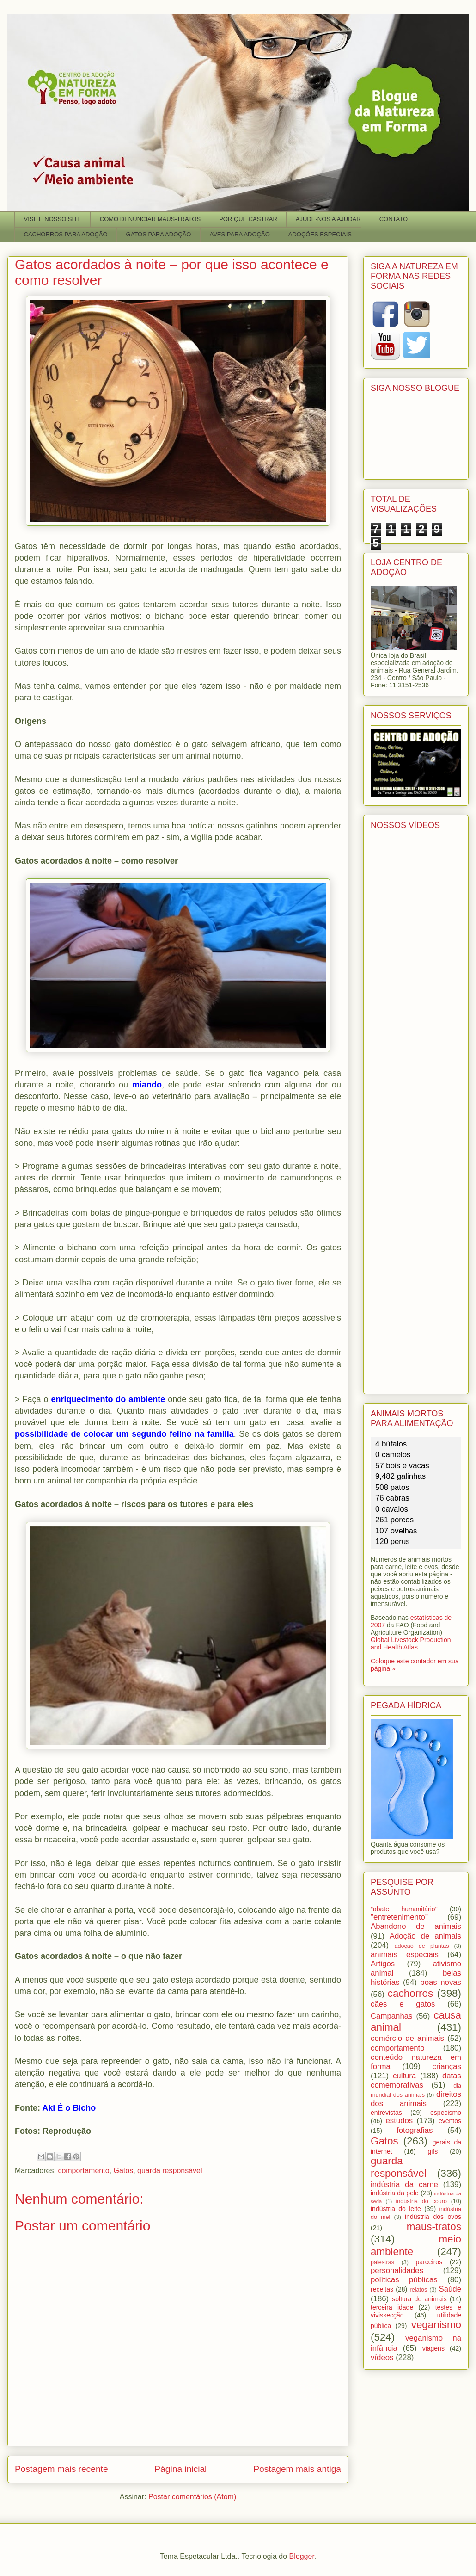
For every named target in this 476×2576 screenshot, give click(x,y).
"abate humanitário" (404, 1909)
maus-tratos (434, 2226)
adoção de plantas (421, 1946)
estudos (399, 2120)
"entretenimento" (399, 1917)
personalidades (397, 2270)
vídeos (382, 2357)
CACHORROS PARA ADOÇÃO (66, 234)
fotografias (415, 2130)
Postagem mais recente (61, 2469)
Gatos (123, 2170)
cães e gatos (403, 2004)
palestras (382, 2262)
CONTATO (393, 219)
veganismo (436, 2324)
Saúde (450, 2289)
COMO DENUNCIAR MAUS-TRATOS (150, 219)
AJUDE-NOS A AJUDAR (328, 219)
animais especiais (405, 1954)
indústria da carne (404, 2184)
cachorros (410, 1993)
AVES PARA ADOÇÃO (239, 234)
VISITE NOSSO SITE (52, 219)
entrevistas (386, 2112)
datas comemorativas (416, 2080)
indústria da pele (395, 2193)
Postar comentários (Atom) (192, 2497)
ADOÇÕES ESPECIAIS (320, 234)
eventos (450, 2121)
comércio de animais (407, 2038)
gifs (432, 2151)
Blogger (301, 2556)
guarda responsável (169, 2170)
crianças (447, 2066)
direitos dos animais (416, 2099)
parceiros (429, 2262)
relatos (418, 2289)
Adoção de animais (425, 1936)
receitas (382, 2289)
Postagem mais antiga (297, 2469)
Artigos (383, 1963)
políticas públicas (404, 2279)
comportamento (83, 2170)
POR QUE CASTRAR (248, 219)
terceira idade (392, 2307)
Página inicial (180, 2469)
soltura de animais (419, 2299)
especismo (445, 2112)
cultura (404, 2075)
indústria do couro (421, 2201)
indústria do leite (396, 2208)
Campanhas (392, 2016)
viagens (433, 2348)
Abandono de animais (416, 1926)
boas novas (440, 1982)
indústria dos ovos (433, 2216)
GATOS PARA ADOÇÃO (158, 234)
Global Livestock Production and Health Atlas (411, 1643)
